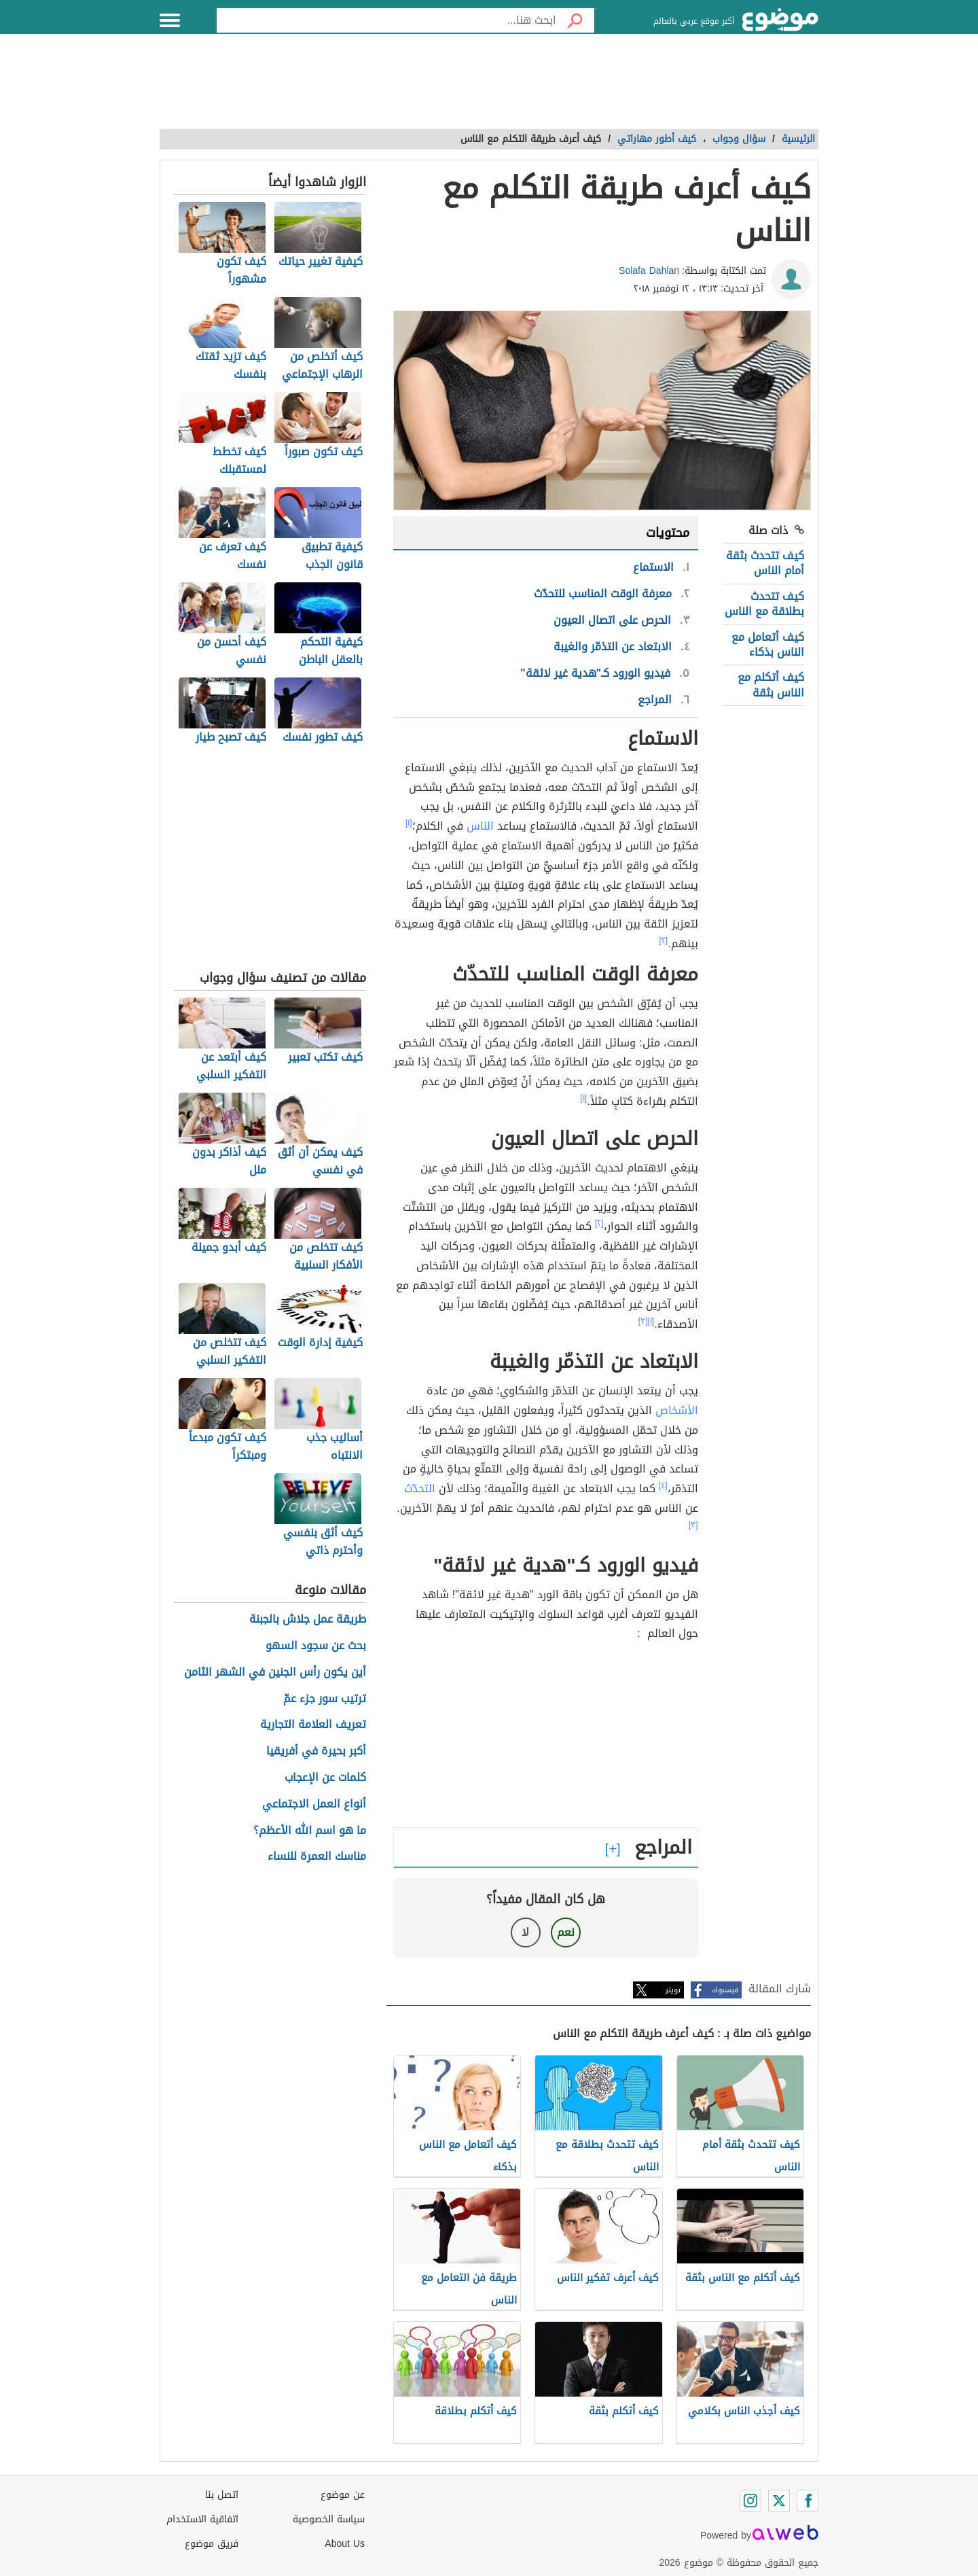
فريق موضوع (211, 2544)
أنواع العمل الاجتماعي (314, 1804)
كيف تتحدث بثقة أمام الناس (765, 563)
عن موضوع (343, 2495)
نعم (566, 1932)
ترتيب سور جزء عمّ (324, 1699)
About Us (345, 2544)
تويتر (673, 1990)
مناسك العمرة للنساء (317, 1857)
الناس (480, 825)
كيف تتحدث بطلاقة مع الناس (764, 604)
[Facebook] (807, 2500)
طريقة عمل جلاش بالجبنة (307, 1619)
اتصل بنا (221, 2495)
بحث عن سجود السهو (316, 1646)
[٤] (663, 1485)
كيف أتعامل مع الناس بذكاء (767, 645)
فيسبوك (725, 1990)
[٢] (663, 940)
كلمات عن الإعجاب (325, 1778)
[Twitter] (779, 2500)
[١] (408, 822)
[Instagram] (750, 2500)
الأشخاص (676, 1410)
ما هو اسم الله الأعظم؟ (309, 1831)
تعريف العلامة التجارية (313, 1725)
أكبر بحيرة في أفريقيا (316, 1751)
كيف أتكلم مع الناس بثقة (771, 685)
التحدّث (419, 1488)
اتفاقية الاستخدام (202, 2519)
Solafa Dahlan (649, 271)
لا (525, 1932)
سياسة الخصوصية (329, 2519)
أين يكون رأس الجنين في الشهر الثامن (275, 1672)
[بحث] (575, 20)
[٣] (643, 1320)
